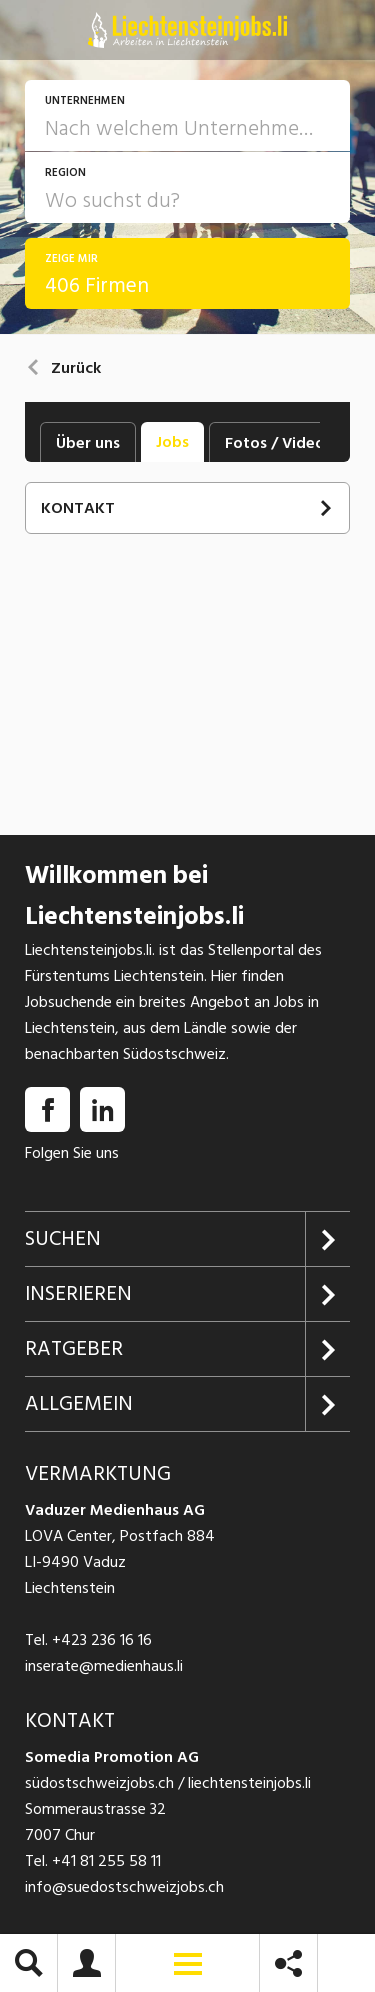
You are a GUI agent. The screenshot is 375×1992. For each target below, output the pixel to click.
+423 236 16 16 (102, 1640)
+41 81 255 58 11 (106, 1861)
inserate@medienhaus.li (104, 1666)
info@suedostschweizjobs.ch (124, 1887)
